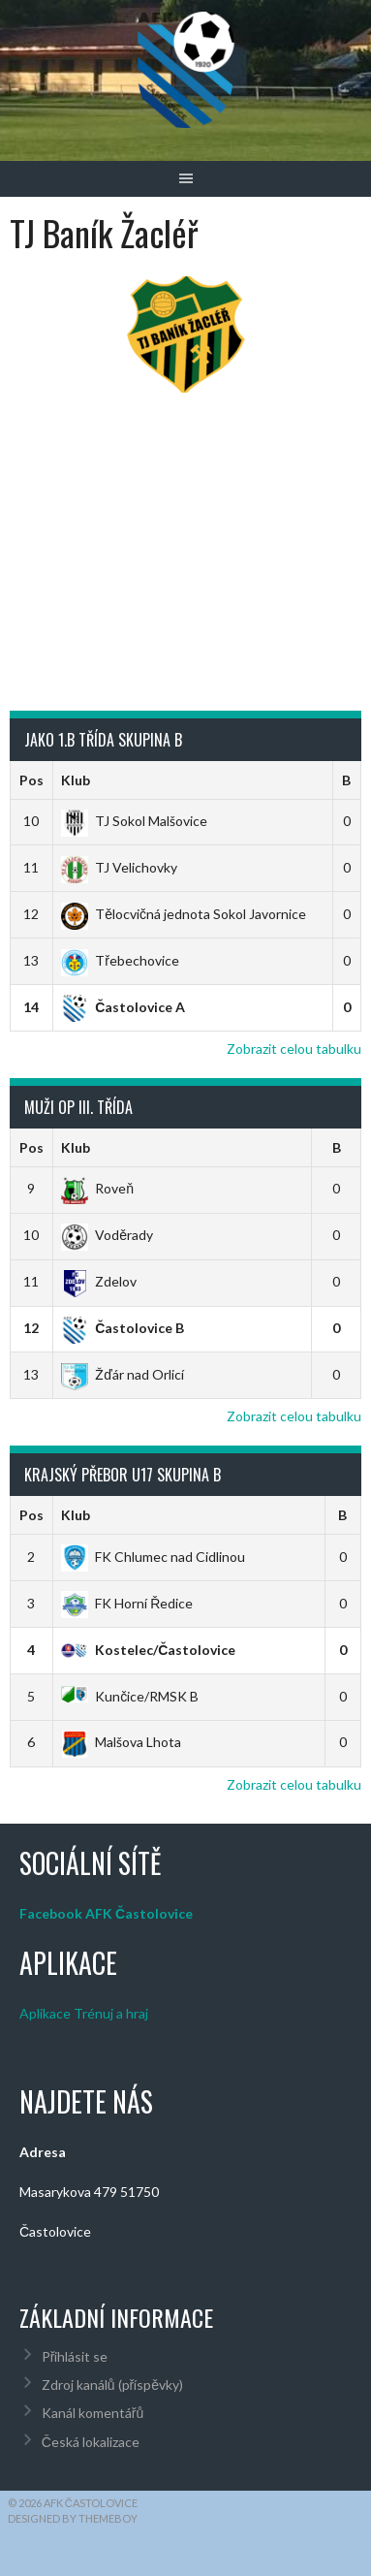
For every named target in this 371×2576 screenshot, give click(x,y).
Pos (31, 780)
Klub (75, 780)
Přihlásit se (75, 2356)
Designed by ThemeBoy (73, 2518)
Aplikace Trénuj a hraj (83, 2013)
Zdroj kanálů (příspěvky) (112, 2384)
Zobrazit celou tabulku (294, 1048)
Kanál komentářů (92, 2412)
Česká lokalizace (90, 2441)
